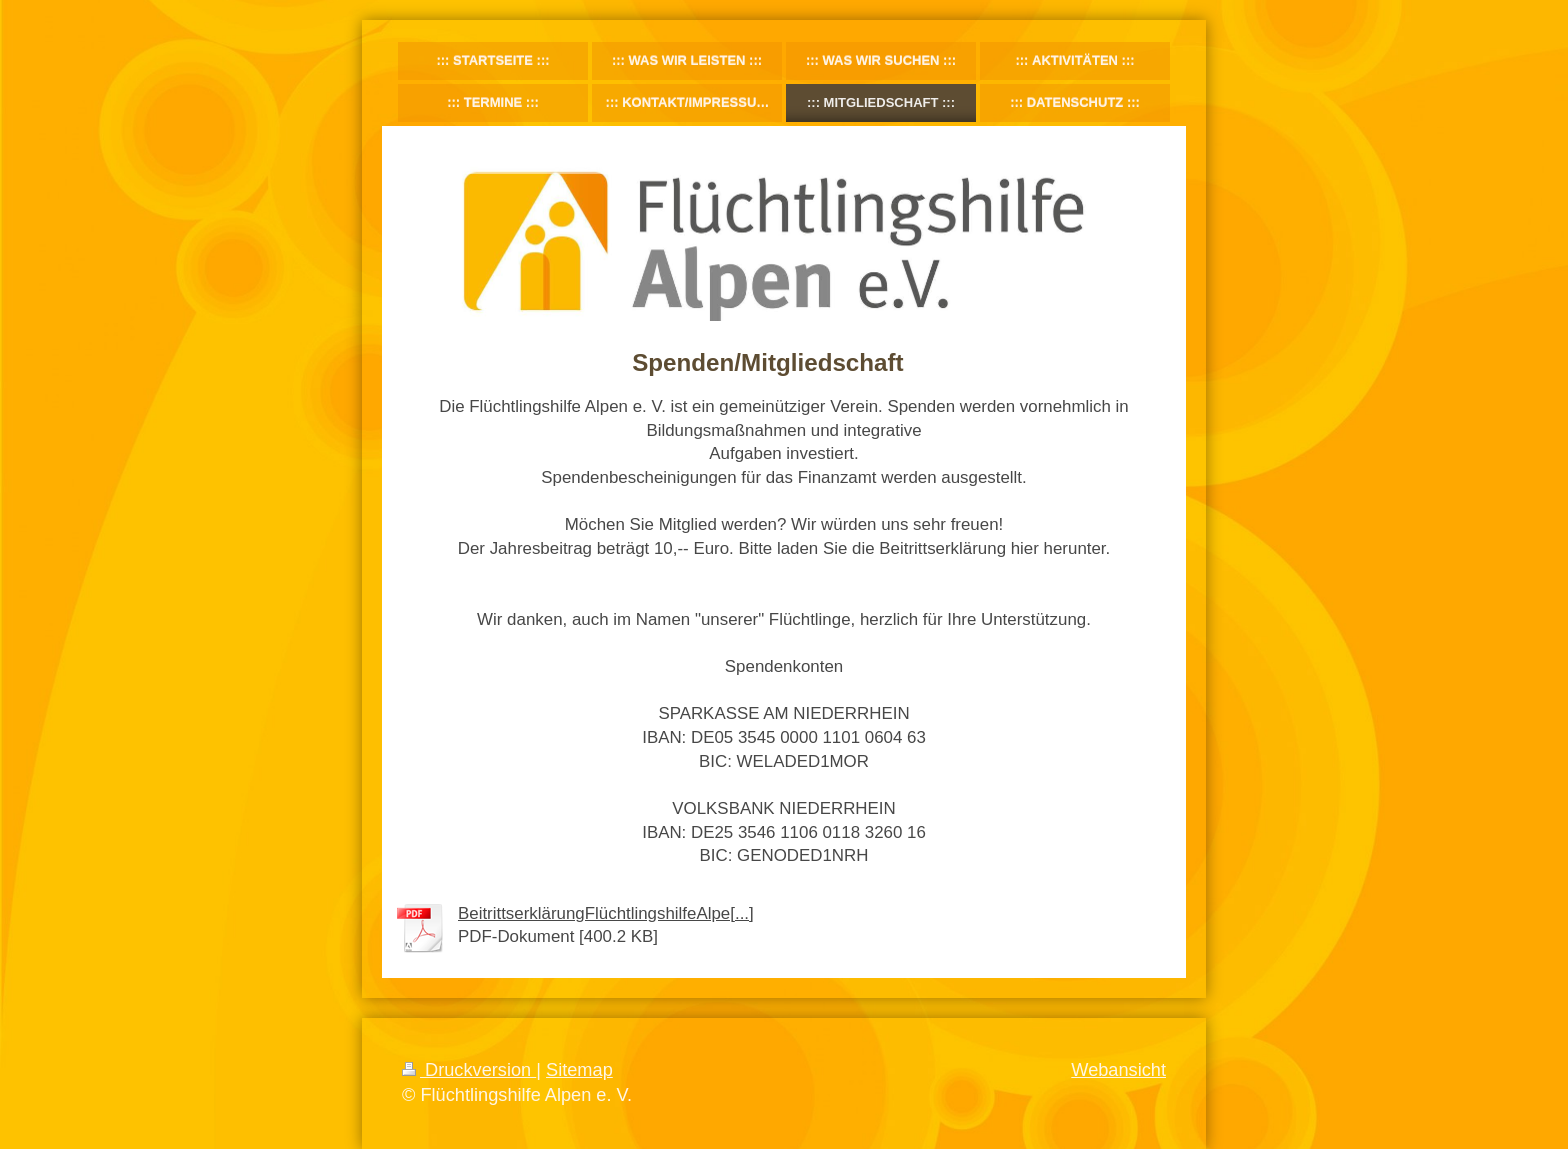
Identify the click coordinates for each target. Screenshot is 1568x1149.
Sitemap (579, 1070)
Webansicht (1118, 1070)
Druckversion (469, 1070)
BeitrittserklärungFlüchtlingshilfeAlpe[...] (606, 913)
